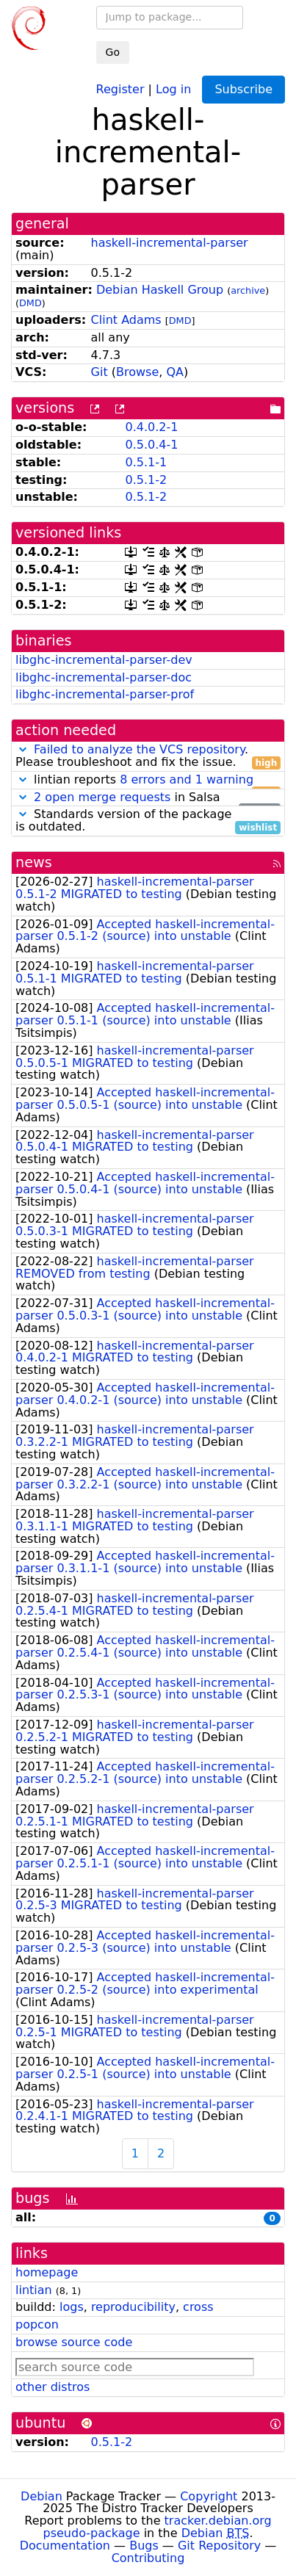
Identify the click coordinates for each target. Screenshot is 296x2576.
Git (99, 372)
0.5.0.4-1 (151, 445)
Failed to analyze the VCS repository (139, 749)
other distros (52, 2387)
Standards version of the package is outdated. (148, 820)
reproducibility (133, 2307)
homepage (46, 2272)
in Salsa (148, 798)
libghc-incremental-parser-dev (103, 660)
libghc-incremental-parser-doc (103, 677)
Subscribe (243, 89)
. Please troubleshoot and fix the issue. (148, 756)
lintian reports (148, 780)
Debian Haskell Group (159, 290)
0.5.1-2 (146, 480)
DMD (30, 302)
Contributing (148, 2558)
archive (248, 290)
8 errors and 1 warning (186, 779)
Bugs (144, 2546)
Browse (137, 372)
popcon (37, 2324)
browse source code (73, 2342)
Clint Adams (126, 320)
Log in (173, 88)
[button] (22, 749)
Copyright (208, 2496)
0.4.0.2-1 (151, 427)
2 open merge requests (102, 797)
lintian (33, 2290)
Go (113, 52)
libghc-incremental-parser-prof (104, 694)
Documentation (65, 2546)
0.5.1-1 (146, 462)
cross (198, 2307)
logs (71, 2307)
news (33, 862)
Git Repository (219, 2546)
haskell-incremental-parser (169, 243)
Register (120, 88)
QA (175, 372)
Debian (41, 2496)
